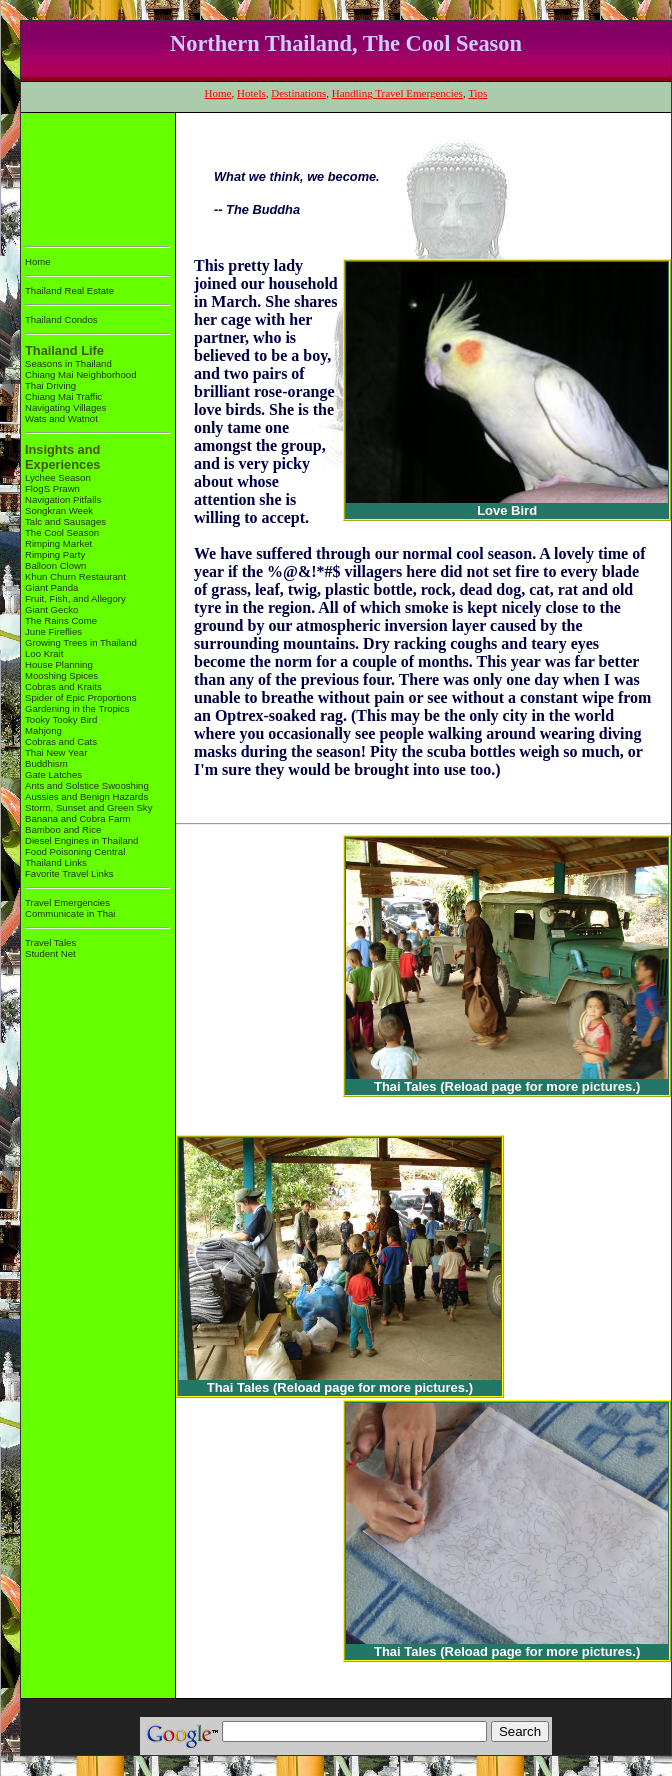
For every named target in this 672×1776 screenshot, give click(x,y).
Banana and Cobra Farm (78, 818)
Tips (477, 93)
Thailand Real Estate (69, 290)
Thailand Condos (61, 319)
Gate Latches (53, 774)
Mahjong (43, 730)
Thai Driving (50, 385)
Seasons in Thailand (68, 363)
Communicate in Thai (70, 913)
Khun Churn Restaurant (75, 576)
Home (218, 93)
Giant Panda (51, 587)
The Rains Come (61, 620)
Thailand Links (56, 862)
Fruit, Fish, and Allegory (75, 598)
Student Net (50, 953)
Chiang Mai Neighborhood (80, 374)
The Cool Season (62, 532)
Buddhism (46, 763)
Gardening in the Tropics (77, 708)
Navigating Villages (65, 407)
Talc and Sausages (65, 521)
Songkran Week (59, 510)
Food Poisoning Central (75, 851)
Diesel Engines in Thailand (81, 840)
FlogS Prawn (52, 488)
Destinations (298, 93)
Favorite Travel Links (69, 873)
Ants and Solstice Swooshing (87, 785)
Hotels (251, 93)
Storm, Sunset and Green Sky (88, 807)
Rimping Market (58, 543)
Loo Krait (44, 653)
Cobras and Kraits (63, 686)
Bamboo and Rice (63, 829)
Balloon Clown (55, 565)
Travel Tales (50, 942)
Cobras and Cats (61, 741)
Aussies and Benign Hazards (86, 796)
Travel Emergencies (67, 902)
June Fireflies (53, 631)
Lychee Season (58, 477)
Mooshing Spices (61, 675)
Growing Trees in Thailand (81, 642)
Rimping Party (55, 554)
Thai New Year (56, 752)
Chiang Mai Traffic (63, 396)
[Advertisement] (87, 175)
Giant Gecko (51, 609)
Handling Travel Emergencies (397, 93)
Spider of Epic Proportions (80, 697)
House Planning (59, 664)
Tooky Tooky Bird (61, 719)
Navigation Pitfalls (63, 499)
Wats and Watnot (61, 418)
